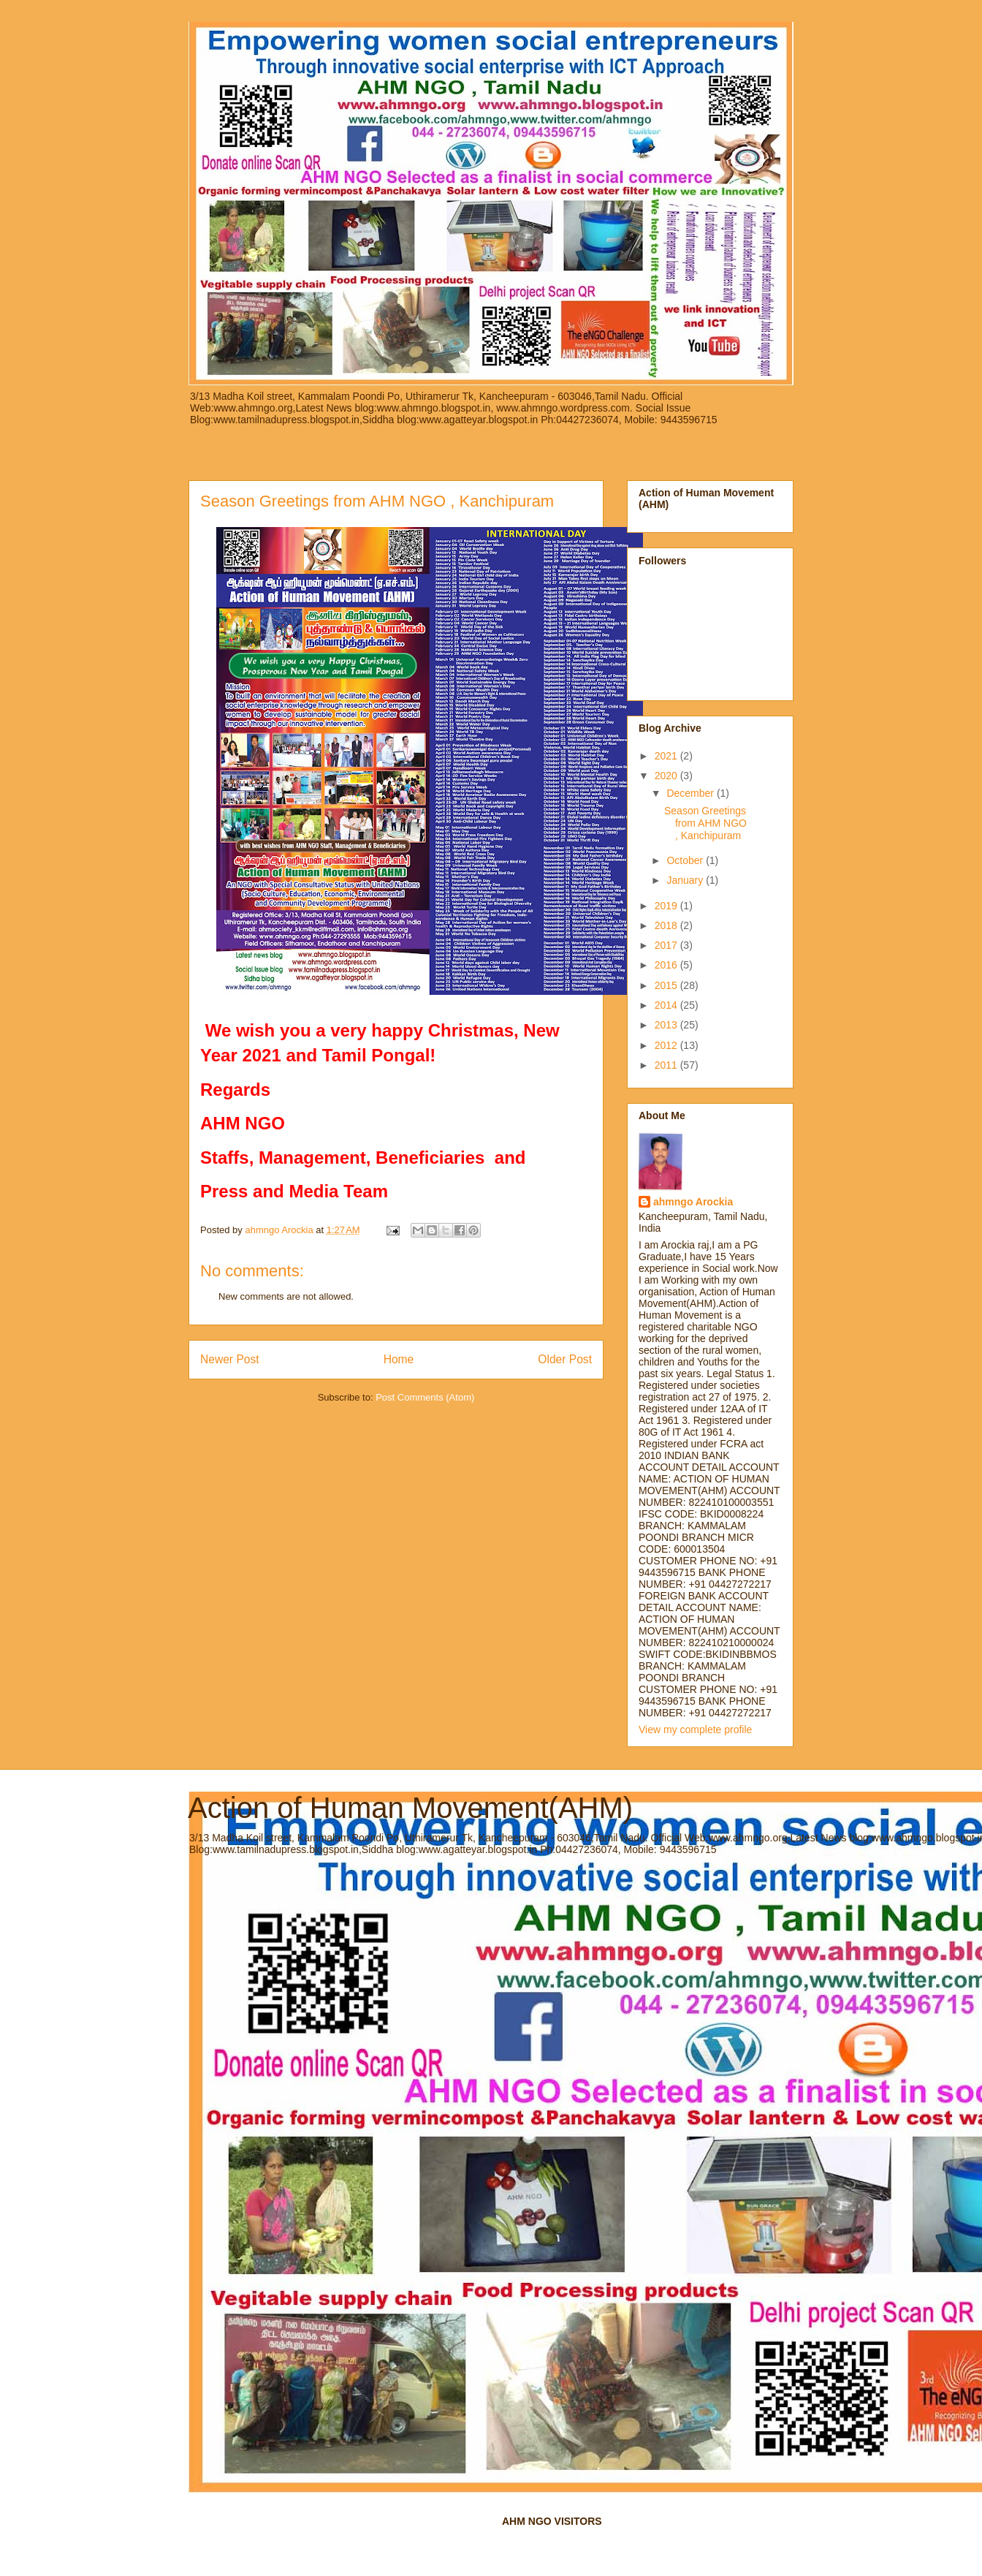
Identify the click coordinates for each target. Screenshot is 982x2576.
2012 (667, 1045)
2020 (667, 775)
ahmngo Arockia (693, 1202)
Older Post (565, 1359)
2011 (667, 1065)
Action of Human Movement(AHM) (410, 1808)
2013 (667, 1025)
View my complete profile (695, 1729)
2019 (667, 906)
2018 (667, 925)
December (691, 793)
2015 (667, 985)
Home (399, 1359)
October (686, 860)
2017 (667, 945)
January (686, 880)
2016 (667, 965)
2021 (667, 756)
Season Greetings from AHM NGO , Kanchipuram (705, 823)
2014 (667, 1005)
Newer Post (229, 1359)
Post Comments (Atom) (425, 1397)
